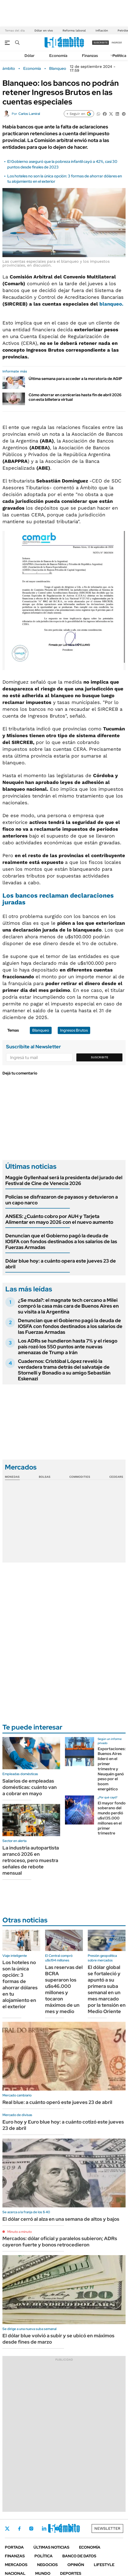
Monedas (12, 1476)
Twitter (7, 2528)
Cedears (116, 1476)
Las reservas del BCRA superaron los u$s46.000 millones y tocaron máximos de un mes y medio (64, 1989)
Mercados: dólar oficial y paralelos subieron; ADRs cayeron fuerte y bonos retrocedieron (59, 2241)
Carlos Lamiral (29, 113)
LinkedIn (44, 2528)
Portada (14, 2547)
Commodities (79, 1476)
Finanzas (90, 55)
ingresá (117, 42)
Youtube (57, 2528)
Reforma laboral (74, 30)
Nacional (15, 2573)
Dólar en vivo (43, 30)
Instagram (31, 2528)
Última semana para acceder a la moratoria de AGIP (75, 378)
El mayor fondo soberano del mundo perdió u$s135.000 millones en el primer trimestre (112, 1818)
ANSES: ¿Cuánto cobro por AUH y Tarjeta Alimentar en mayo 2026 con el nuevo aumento (59, 1219)
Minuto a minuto (19, 2231)
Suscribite (99, 1057)
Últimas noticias (51, 2547)
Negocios (47, 2564)
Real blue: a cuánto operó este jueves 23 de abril (57, 2102)
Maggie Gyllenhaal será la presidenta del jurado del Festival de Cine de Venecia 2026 (63, 1180)
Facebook (19, 2528)
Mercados (16, 2564)
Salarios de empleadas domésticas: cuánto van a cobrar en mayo (29, 1787)
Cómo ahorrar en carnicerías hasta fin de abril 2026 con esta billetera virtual (75, 397)
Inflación (102, 30)
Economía (58, 55)
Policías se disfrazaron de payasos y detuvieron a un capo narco (61, 1200)
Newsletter (107, 2528)
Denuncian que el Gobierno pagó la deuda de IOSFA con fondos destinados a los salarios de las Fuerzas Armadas (61, 1241)
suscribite (101, 42)
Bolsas (44, 1476)
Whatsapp (70, 2528)
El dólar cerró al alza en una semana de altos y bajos (60, 2219)
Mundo (42, 2573)
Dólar (29, 55)
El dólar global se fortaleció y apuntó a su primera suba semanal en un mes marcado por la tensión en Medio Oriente (107, 1989)
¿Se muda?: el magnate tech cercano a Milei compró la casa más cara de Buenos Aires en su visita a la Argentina (68, 1306)
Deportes (70, 2573)
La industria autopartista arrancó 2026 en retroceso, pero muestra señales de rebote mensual (30, 1860)
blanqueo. (111, 304)
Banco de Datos (79, 2556)
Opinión (75, 2564)
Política (119, 55)
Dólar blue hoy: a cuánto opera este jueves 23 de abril (60, 1264)
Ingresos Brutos (74, 1030)
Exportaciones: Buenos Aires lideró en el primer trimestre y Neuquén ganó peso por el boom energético (112, 1769)
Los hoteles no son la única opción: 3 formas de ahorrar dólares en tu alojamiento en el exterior (20, 1984)
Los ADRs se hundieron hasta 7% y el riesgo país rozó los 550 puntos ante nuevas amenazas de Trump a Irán (67, 1347)
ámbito (8, 69)
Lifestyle (104, 2564)
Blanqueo (57, 69)
